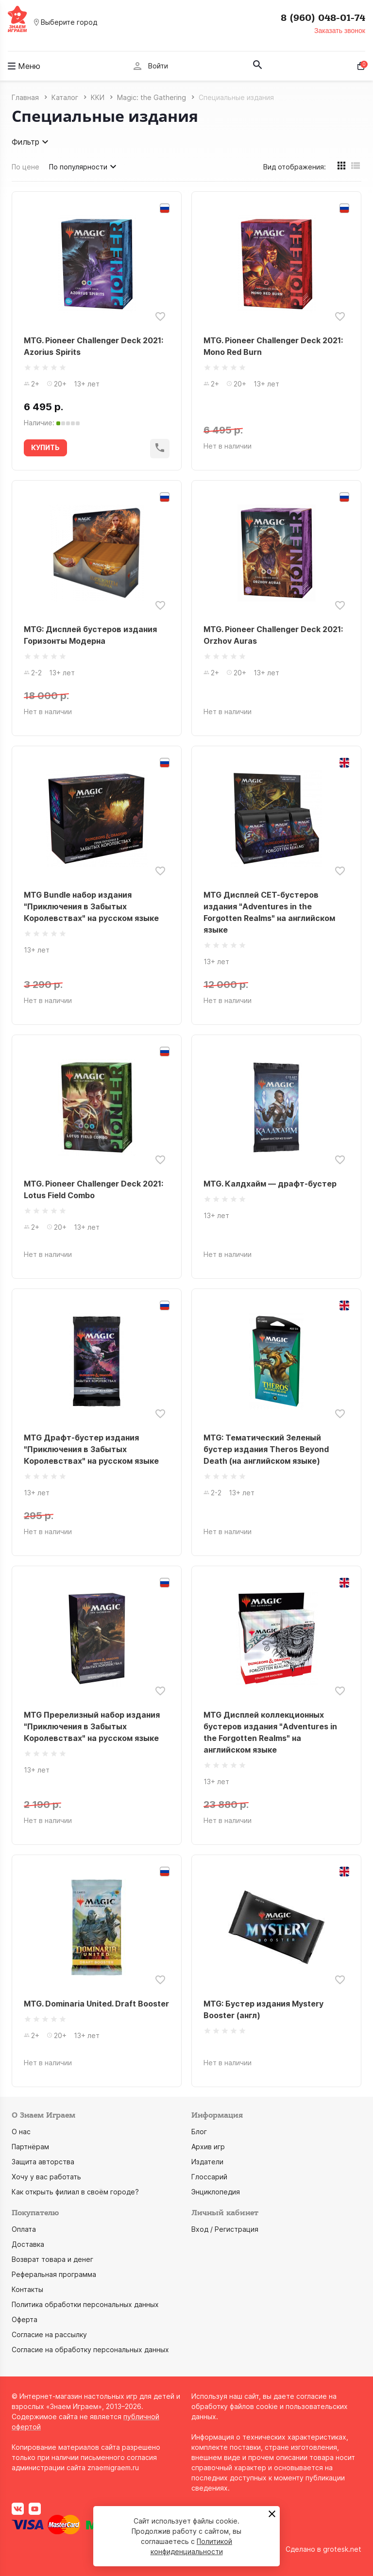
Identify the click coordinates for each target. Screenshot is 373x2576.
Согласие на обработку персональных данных (90, 2349)
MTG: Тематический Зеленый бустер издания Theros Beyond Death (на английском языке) (266, 1449)
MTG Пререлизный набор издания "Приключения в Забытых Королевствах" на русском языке (92, 1726)
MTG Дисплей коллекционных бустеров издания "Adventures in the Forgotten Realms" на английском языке (270, 1732)
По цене (25, 167)
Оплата (24, 2229)
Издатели (207, 2162)
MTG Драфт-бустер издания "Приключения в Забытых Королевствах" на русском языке (91, 1449)
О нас (21, 2131)
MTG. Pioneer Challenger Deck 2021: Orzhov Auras (273, 635)
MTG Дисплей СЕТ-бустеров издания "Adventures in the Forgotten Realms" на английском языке (269, 912)
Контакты (27, 2289)
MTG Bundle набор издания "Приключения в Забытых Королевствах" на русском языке (91, 906)
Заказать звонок (339, 30)
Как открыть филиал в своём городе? (75, 2192)
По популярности (84, 166)
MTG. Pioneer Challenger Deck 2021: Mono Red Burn (273, 346)
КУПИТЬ (45, 447)
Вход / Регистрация (224, 2229)
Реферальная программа (54, 2274)
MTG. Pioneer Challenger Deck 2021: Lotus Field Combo (93, 1189)
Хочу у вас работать (46, 2177)
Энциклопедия (215, 2192)
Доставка (28, 2244)
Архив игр (208, 2146)
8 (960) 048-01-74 (323, 18)
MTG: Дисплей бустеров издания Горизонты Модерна (90, 635)
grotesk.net (342, 2549)
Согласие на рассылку (49, 2334)
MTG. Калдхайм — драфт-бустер (270, 1183)
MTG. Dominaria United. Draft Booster (96, 2003)
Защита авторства (43, 2162)
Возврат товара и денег (52, 2259)
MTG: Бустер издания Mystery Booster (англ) (263, 2009)
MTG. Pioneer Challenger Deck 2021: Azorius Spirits (93, 346)
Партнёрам (30, 2146)
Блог (199, 2131)
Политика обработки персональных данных (85, 2304)
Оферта (24, 2319)
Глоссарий (209, 2177)
